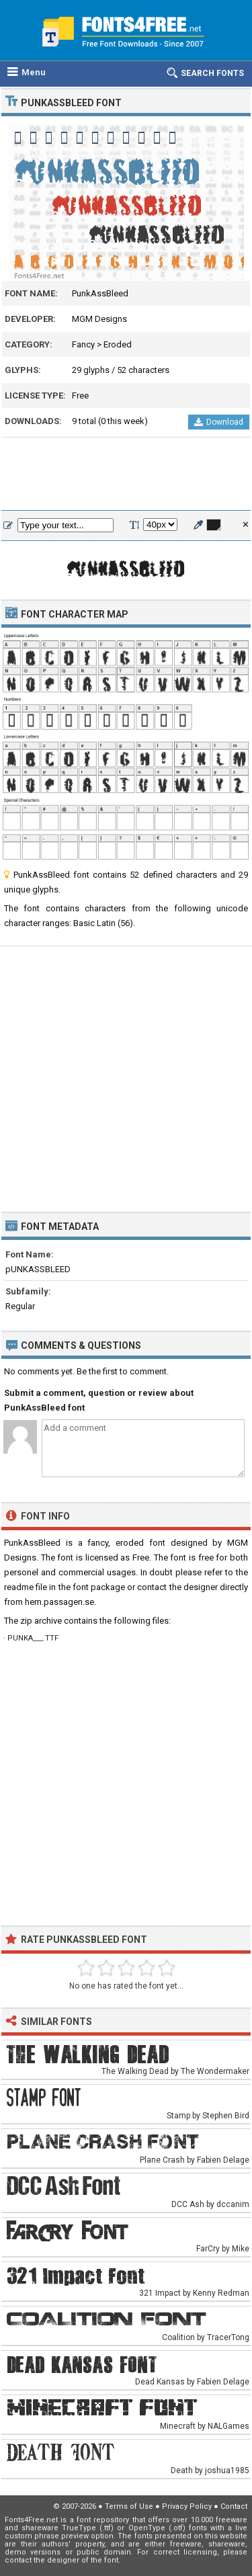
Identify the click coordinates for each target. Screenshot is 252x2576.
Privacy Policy (187, 2506)
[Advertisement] (126, 474)
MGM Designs (99, 319)
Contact (233, 2506)
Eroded (117, 344)
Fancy (83, 344)
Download (218, 422)
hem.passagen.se (59, 1602)
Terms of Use (129, 2506)
